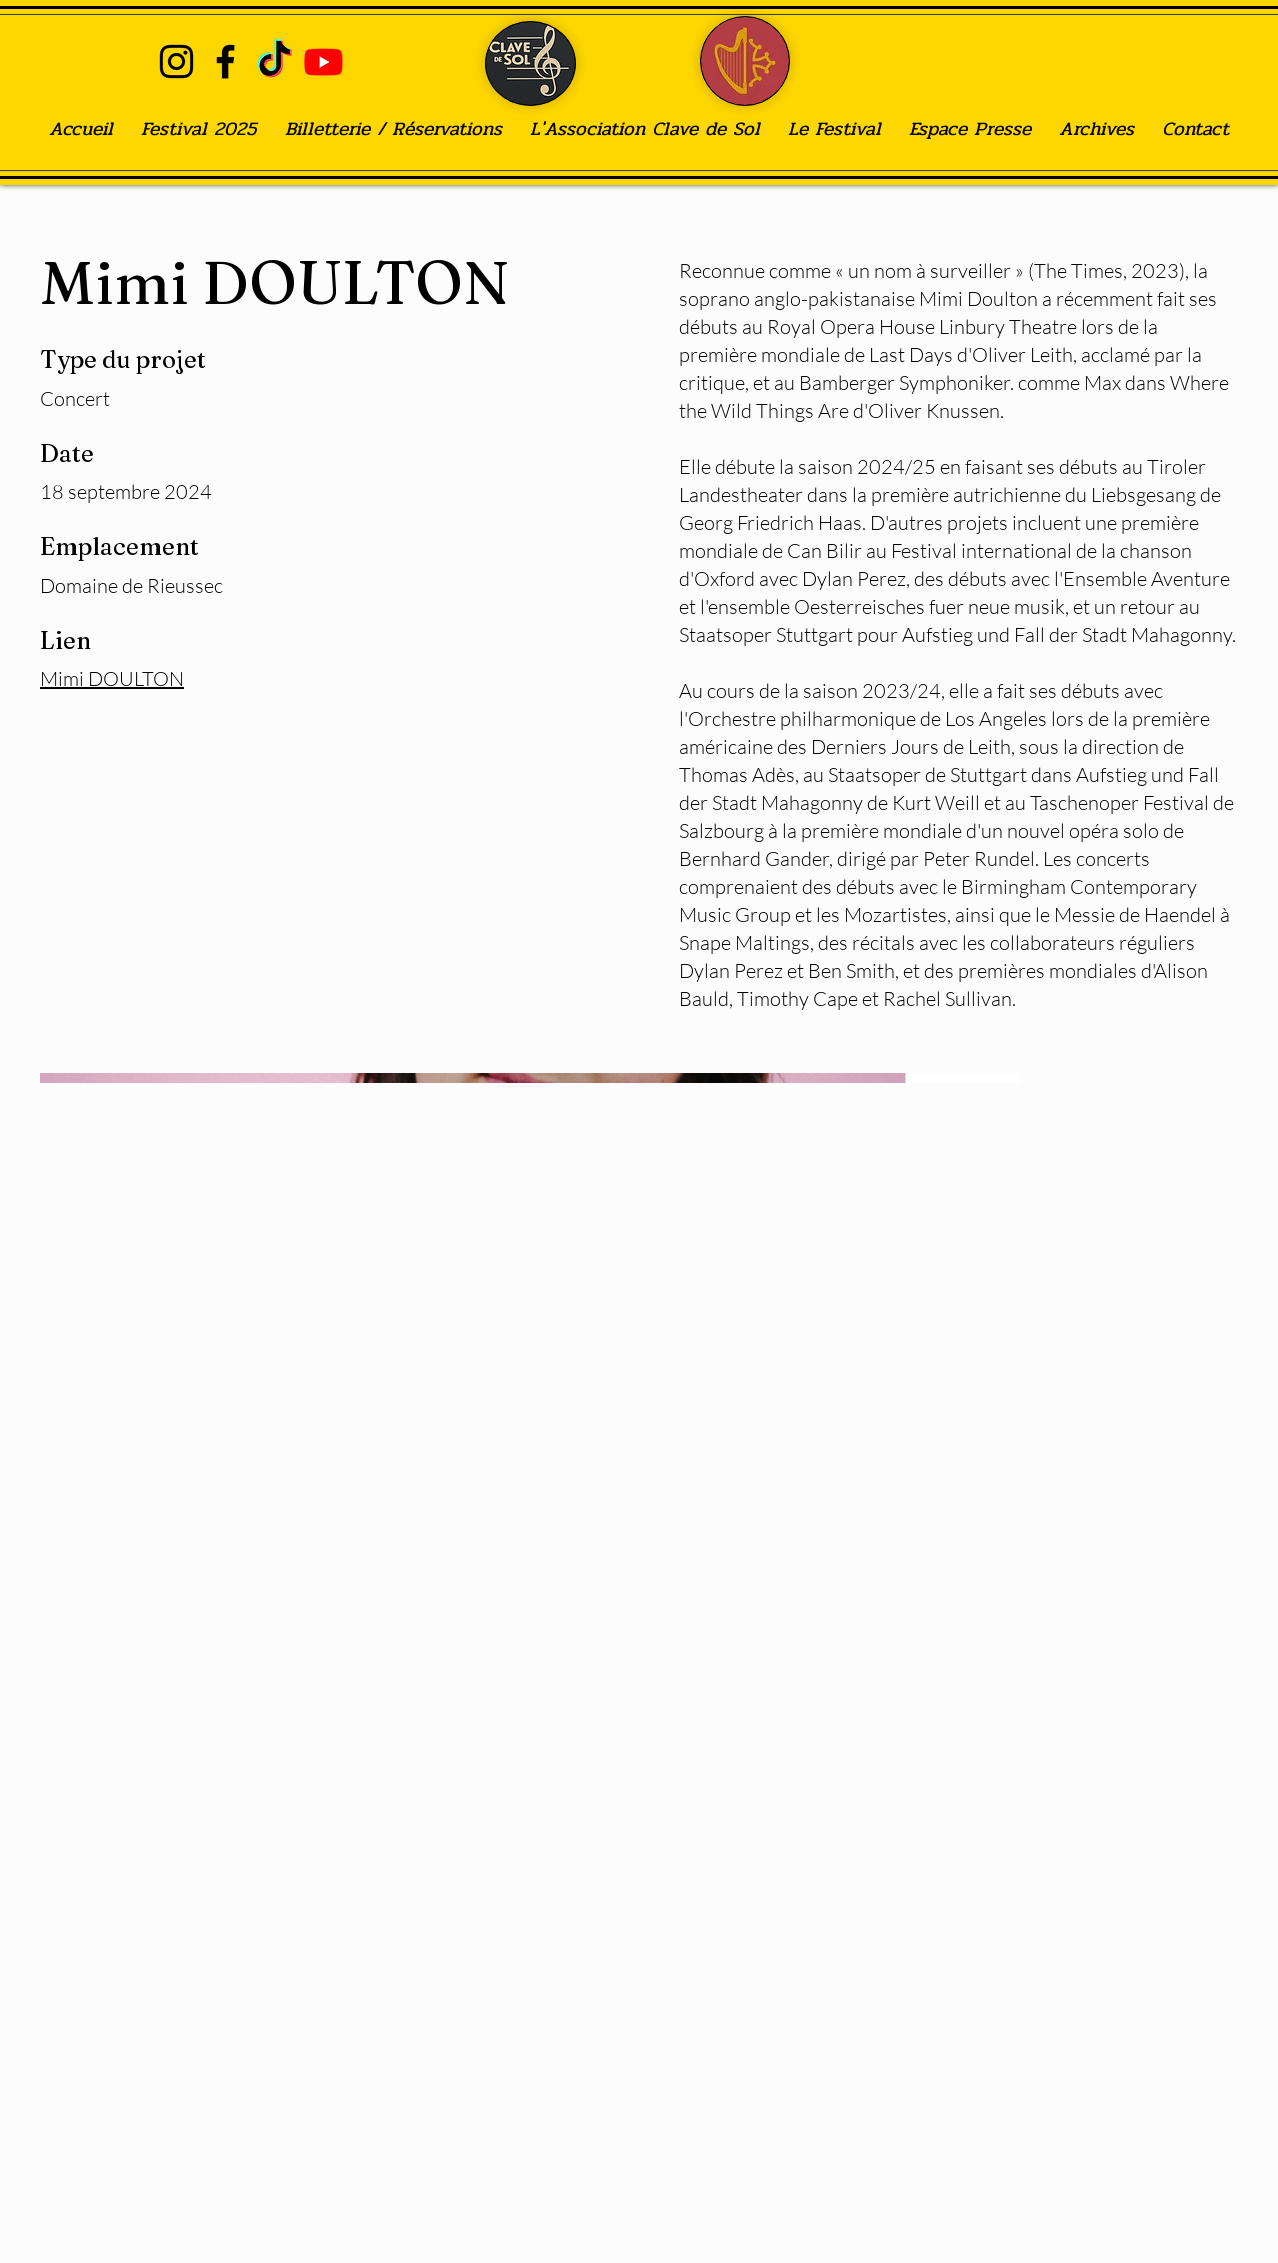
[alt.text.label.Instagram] (176, 61)
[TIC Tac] (274, 61)
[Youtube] (323, 61)
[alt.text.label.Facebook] (225, 61)
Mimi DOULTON (112, 678)
